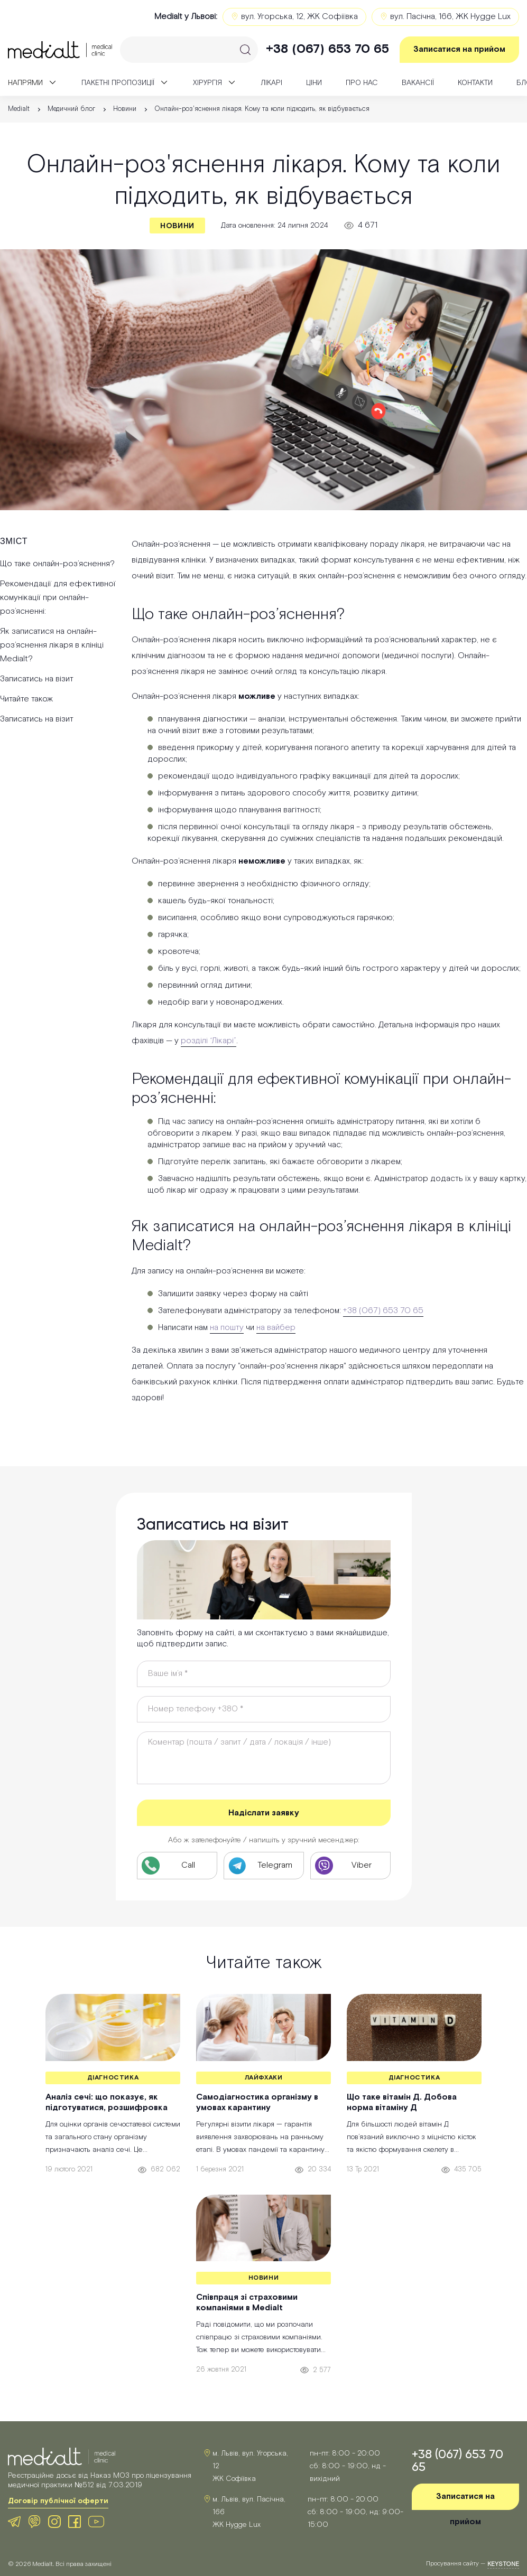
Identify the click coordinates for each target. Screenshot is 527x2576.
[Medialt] (60, 50)
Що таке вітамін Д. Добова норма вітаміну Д (402, 2102)
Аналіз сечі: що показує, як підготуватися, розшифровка (106, 2102)
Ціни (314, 83)
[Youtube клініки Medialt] (96, 2522)
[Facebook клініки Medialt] (74, 2521)
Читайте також (26, 699)
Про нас (362, 83)
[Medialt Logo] (61, 2457)
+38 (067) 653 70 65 (327, 49)
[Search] (189, 49)
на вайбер (275, 1327)
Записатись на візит (36, 679)
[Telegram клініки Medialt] (264, 1865)
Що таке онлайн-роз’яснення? (57, 563)
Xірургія (207, 83)
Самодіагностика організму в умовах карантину (257, 2102)
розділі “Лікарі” (208, 1040)
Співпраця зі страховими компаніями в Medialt (247, 2302)
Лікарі (271, 83)
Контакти (475, 83)
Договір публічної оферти (58, 2501)
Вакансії (418, 83)
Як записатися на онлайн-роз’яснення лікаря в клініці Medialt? (52, 645)
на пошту (227, 1327)
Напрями (25, 83)
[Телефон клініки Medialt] (177, 1865)
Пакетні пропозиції (117, 83)
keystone (503, 2564)
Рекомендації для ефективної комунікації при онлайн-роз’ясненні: (58, 597)
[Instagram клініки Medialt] (54, 2521)
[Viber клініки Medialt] (350, 1865)
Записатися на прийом (459, 49)
